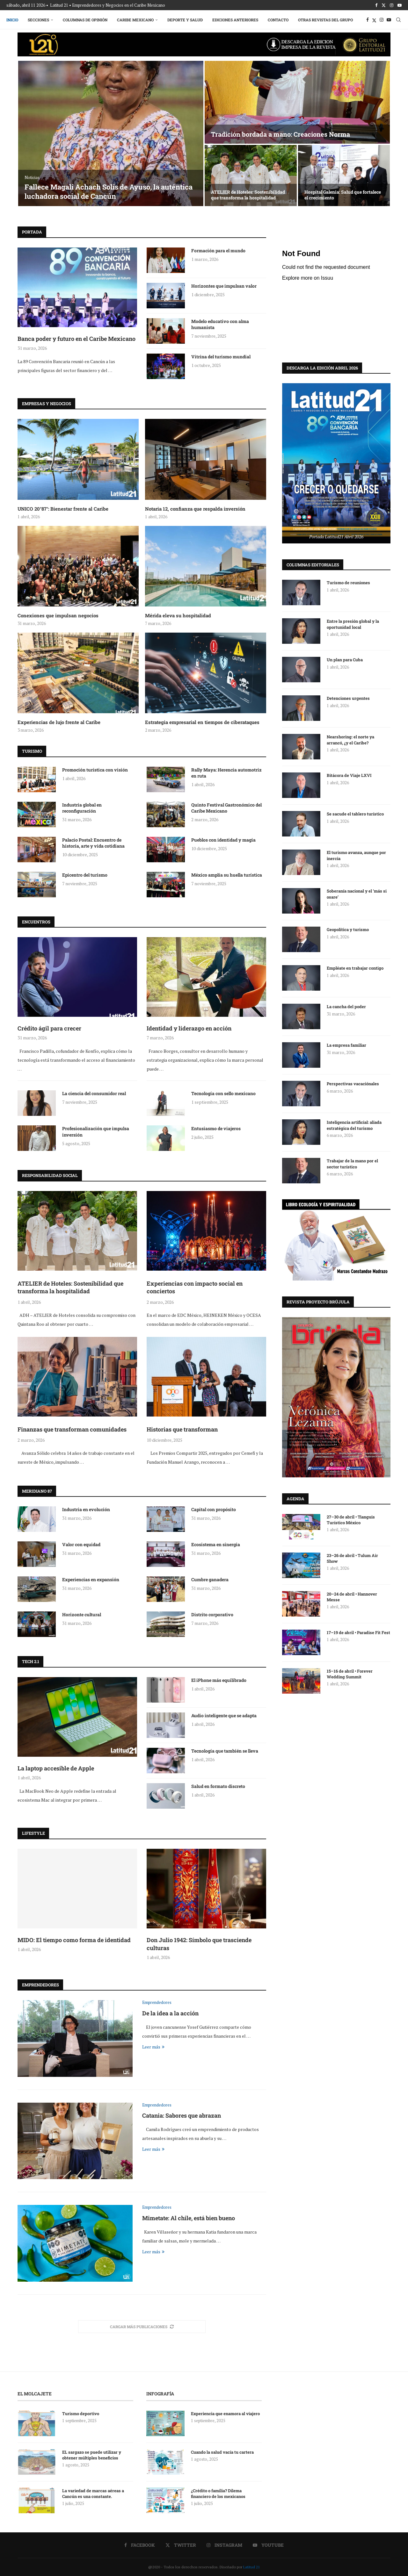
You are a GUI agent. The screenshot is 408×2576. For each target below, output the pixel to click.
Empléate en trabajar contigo (355, 968)
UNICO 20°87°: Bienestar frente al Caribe (63, 509)
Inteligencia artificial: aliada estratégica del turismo (354, 1124)
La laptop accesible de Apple (56, 1768)
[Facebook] (376, 5)
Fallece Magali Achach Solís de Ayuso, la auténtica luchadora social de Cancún (109, 191)
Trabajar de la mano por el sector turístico (352, 1163)
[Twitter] (384, 5)
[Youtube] (399, 5)
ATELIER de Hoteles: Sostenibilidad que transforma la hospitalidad (248, 195)
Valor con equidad (81, 1544)
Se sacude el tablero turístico (355, 813)
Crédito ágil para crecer (49, 1028)
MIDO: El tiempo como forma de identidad (74, 1940)
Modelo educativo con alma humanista (220, 324)
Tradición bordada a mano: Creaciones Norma (280, 134)
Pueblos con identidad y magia (223, 840)
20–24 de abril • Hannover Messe (352, 1596)
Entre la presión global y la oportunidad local (353, 623)
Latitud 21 (251, 2567)
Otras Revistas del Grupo (325, 19)
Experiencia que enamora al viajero (226, 2413)
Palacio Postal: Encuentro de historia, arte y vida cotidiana (93, 843)
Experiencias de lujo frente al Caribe (59, 722)
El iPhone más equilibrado (218, 1680)
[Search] (398, 20)
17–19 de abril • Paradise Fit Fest (358, 1632)
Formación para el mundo (218, 251)
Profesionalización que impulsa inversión (95, 1131)
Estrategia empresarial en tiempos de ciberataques (202, 722)
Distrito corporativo (212, 1614)
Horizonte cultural (81, 1614)
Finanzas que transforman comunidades (72, 1429)
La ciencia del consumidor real (94, 1093)
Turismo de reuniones (349, 582)
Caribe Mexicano (135, 19)
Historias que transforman (182, 1429)
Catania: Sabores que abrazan (181, 2115)
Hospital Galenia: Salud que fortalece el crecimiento (342, 195)
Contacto (278, 19)
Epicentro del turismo (84, 875)
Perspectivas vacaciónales (353, 1083)
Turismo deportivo (80, 2413)
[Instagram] (391, 5)
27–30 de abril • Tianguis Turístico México (351, 1519)
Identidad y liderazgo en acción (189, 1028)
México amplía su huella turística (226, 875)
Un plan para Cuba (345, 659)
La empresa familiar (346, 1045)
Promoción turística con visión (95, 770)
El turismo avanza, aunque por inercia (356, 855)
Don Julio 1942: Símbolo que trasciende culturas (199, 1944)
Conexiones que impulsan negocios (58, 615)
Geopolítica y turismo (348, 929)
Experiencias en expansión (90, 1579)
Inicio (12, 19)
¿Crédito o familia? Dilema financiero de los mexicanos (218, 2493)
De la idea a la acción (170, 2013)
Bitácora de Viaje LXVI (349, 775)
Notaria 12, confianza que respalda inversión (195, 509)
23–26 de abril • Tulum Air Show (352, 1558)
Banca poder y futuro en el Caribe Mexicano (76, 338)
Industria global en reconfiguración (82, 808)
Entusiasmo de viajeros (216, 1128)
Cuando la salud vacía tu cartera (222, 2452)
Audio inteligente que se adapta (224, 1715)
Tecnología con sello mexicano (223, 1093)
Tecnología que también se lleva (224, 1751)
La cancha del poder (346, 1006)
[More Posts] (142, 2326)
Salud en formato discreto (218, 1786)
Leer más (153, 2047)
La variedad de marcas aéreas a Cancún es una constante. (93, 2493)
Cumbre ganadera (210, 1579)
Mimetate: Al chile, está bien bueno (188, 2218)
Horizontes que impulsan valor (224, 286)
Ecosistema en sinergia (215, 1544)
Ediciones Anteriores (235, 19)
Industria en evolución (86, 1509)
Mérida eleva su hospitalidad (178, 615)
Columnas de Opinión (85, 19)
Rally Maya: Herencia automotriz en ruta (226, 773)
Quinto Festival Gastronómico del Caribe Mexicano (226, 808)
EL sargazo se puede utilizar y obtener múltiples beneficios (91, 2455)
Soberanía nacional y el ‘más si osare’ (357, 893)
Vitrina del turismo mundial (221, 357)
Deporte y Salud (185, 19)
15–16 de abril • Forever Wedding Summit (350, 1673)
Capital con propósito (213, 1509)
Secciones (38, 19)
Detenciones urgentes (348, 698)
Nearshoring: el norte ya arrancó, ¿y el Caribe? (350, 739)
